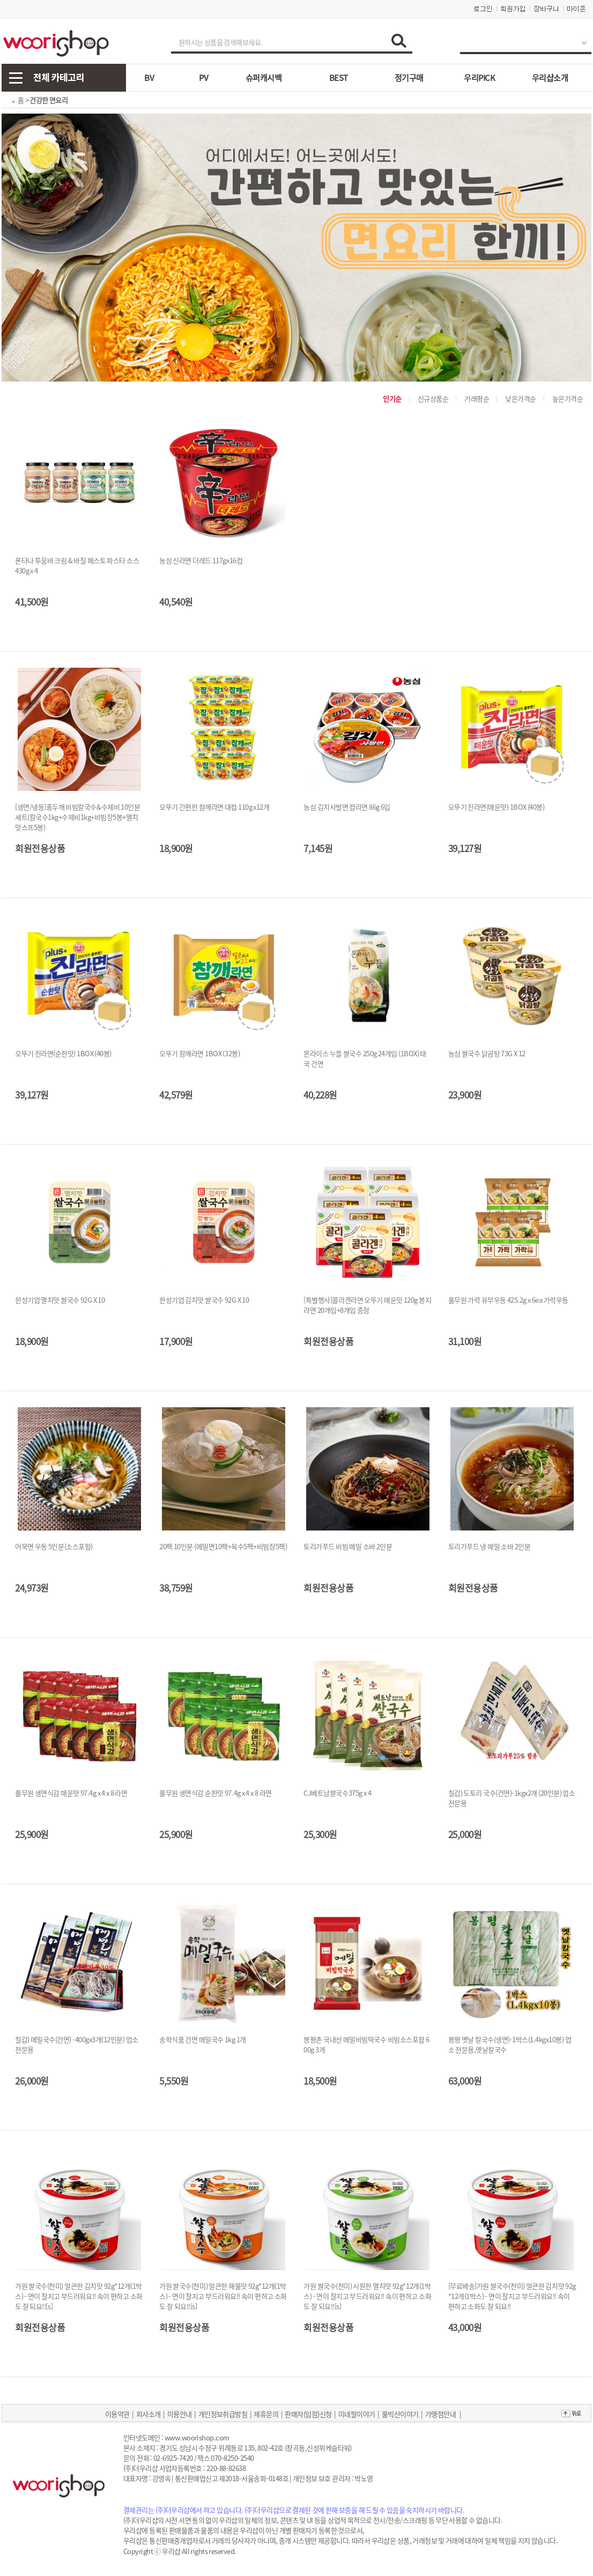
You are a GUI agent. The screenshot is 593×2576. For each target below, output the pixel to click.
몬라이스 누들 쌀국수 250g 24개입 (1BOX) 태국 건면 (364, 1058)
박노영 (363, 2478)
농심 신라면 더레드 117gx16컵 (200, 560)
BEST (338, 78)
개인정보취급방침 (223, 2414)
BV (149, 78)
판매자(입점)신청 (308, 2414)
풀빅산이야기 (400, 2414)
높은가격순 (567, 398)
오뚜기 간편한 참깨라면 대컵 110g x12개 (214, 807)
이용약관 (117, 2414)
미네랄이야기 (356, 2414)
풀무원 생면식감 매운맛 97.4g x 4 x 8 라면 (71, 1793)
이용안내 (179, 2414)
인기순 (392, 398)
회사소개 (148, 2414)
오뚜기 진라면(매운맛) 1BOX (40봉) (496, 807)
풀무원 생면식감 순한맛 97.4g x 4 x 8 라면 (215, 1793)
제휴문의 (266, 2414)
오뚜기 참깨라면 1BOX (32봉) (199, 1053)
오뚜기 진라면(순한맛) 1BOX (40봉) (63, 1053)
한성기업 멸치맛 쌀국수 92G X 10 (60, 1300)
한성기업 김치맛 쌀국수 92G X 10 (204, 1300)
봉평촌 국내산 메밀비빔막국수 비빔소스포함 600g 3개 (366, 2044)
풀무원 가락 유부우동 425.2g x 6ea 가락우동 (508, 1300)
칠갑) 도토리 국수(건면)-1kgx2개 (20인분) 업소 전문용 (511, 1798)
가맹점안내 (440, 2414)
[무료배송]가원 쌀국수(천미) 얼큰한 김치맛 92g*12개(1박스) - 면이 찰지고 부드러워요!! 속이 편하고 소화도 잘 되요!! (512, 2296)
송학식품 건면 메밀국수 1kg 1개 (202, 2039)
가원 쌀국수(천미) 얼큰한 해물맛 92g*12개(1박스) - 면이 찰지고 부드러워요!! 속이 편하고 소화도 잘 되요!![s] (223, 2296)
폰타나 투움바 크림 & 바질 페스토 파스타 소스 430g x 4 (77, 565)
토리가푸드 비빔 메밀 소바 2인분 (347, 1546)
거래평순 (476, 398)
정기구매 (409, 78)
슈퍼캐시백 (263, 78)
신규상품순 (433, 398)
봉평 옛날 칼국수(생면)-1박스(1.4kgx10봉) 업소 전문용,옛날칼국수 (510, 2044)
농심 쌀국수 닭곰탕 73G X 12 (486, 1053)
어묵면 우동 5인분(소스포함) (54, 1546)
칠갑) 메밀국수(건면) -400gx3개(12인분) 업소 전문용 (76, 2044)
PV (203, 78)
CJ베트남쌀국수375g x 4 (337, 1793)
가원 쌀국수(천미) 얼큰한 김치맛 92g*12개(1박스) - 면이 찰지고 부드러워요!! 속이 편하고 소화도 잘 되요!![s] (79, 2296)
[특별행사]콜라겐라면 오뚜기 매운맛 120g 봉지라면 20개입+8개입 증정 (367, 1305)
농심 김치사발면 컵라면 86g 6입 (346, 807)
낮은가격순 (520, 398)
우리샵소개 (550, 78)
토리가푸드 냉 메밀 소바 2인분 (489, 1546)
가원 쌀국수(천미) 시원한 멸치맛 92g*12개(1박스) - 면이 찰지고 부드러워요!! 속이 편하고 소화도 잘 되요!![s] (367, 2296)
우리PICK (479, 78)
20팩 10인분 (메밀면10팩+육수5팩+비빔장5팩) (223, 1546)
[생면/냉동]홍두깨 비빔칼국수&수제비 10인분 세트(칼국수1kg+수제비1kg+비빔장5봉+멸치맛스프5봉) (77, 817)
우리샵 (171, 2551)
